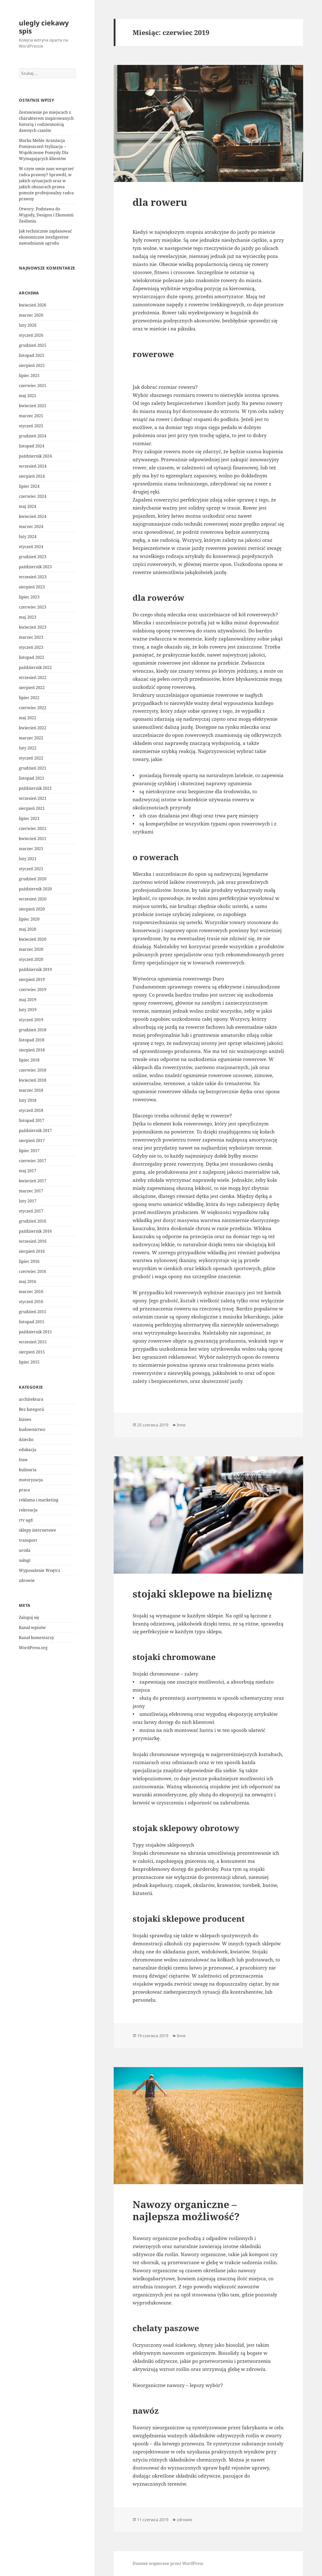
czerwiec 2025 (32, 385)
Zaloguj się (29, 1617)
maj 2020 (27, 929)
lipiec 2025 (29, 375)
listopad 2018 (31, 1040)
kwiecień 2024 (32, 516)
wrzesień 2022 (33, 677)
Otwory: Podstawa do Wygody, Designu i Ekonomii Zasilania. (46, 215)
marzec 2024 (31, 526)
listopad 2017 (31, 1120)
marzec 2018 (31, 1090)
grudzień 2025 (32, 345)
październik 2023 (35, 567)
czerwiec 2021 (32, 828)
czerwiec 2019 (32, 989)
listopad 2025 (31, 355)
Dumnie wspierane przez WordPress (168, 2563)
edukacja (27, 1449)
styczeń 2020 (31, 959)
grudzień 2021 (32, 768)
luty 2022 (27, 748)
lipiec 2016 (29, 1261)
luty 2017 (27, 1201)
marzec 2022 (31, 738)
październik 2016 (35, 1231)
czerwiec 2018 (32, 1070)
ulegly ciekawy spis (44, 26)
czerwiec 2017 (32, 1160)
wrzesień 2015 (33, 1342)
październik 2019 (35, 969)
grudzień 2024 (32, 436)
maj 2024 (27, 506)
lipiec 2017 (29, 1150)
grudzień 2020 (32, 879)
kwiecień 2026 (32, 305)
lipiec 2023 (29, 597)
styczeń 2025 (31, 426)
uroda (24, 1550)
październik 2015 (35, 1332)
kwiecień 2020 (32, 939)
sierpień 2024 (32, 476)
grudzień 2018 (32, 1030)
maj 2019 (27, 999)
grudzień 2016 (32, 1221)
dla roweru (160, 202)
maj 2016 (27, 1281)
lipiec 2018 (29, 1060)
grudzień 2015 (32, 1311)
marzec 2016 (31, 1291)
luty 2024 (27, 536)
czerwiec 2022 (32, 707)
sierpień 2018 (32, 1050)
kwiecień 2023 (32, 627)
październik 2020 (35, 889)
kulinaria (27, 1469)
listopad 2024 (31, 446)
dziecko (26, 1439)
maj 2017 (27, 1170)
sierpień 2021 (32, 808)
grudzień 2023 (32, 556)
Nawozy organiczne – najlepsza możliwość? (186, 2210)
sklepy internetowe (37, 1530)
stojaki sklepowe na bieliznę (202, 1593)
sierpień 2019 (32, 979)
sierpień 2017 (32, 1140)
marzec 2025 (31, 416)
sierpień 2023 (32, 587)
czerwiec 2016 (32, 1271)
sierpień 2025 (32, 365)
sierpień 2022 (32, 687)
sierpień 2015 (32, 1352)
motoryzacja (31, 1480)
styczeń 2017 (31, 1211)
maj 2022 (27, 718)
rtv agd (26, 1520)
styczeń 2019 (31, 1019)
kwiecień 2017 (32, 1181)
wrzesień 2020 (33, 899)
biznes (25, 1419)
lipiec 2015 (29, 1362)
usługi (24, 1560)
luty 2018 (27, 1100)
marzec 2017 (31, 1191)
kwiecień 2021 (32, 838)
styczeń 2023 (31, 647)
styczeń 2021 (31, 869)
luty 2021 (27, 858)
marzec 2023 (31, 637)
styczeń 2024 (31, 546)
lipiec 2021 (29, 818)
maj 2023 (27, 617)
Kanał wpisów (32, 1627)
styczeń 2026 (31, 335)
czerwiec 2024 (32, 496)
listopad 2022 (31, 657)
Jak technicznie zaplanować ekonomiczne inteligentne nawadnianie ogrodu (45, 237)
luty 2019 (27, 1009)
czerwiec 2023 (32, 607)
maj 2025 (27, 395)
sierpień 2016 (32, 1251)
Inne (23, 1459)
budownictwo (32, 1429)
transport (28, 1540)
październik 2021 (35, 788)
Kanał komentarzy (36, 1637)
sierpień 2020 (32, 909)
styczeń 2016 (31, 1301)
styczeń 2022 (31, 758)
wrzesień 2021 (33, 798)
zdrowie (27, 1580)
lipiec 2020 (29, 919)
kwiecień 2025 (32, 405)
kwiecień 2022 (32, 728)
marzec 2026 (31, 315)
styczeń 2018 (31, 1110)
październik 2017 (35, 1130)
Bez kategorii (31, 1409)
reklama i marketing (38, 1500)
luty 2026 (27, 325)
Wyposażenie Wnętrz (39, 1570)
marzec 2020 (31, 949)
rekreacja (28, 1510)
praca (24, 1490)
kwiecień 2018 (32, 1080)
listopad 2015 (31, 1321)
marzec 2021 (31, 848)
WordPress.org (33, 1647)
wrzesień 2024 (33, 466)
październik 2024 (35, 456)
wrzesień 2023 (33, 577)
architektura (31, 1399)
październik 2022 (35, 667)
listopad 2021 (31, 778)
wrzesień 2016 (33, 1241)
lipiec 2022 (29, 697)
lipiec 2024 (29, 486)
